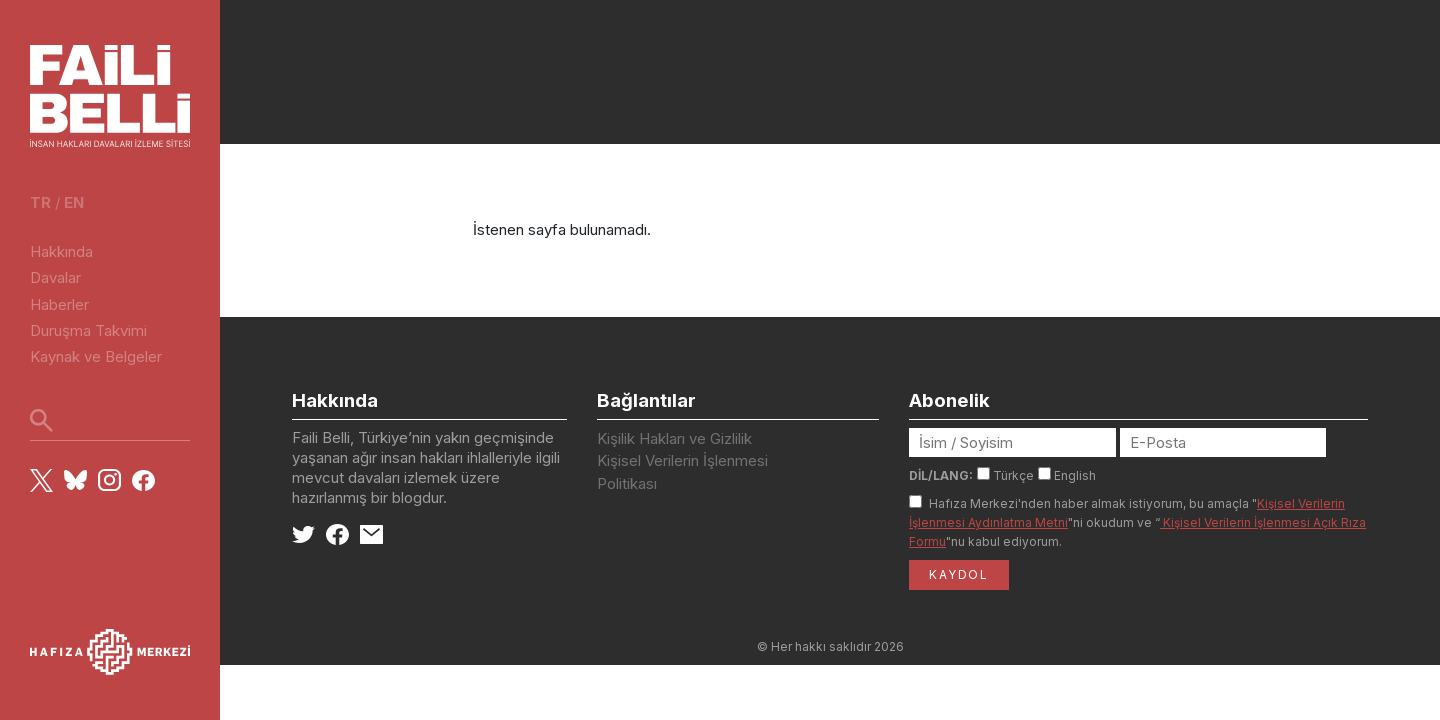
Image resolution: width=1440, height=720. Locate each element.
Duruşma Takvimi (88, 330)
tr (40, 202)
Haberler (59, 304)
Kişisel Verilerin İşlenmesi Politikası (682, 472)
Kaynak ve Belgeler (96, 356)
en (74, 202)
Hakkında (61, 251)
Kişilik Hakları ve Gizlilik (674, 438)
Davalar (55, 277)
